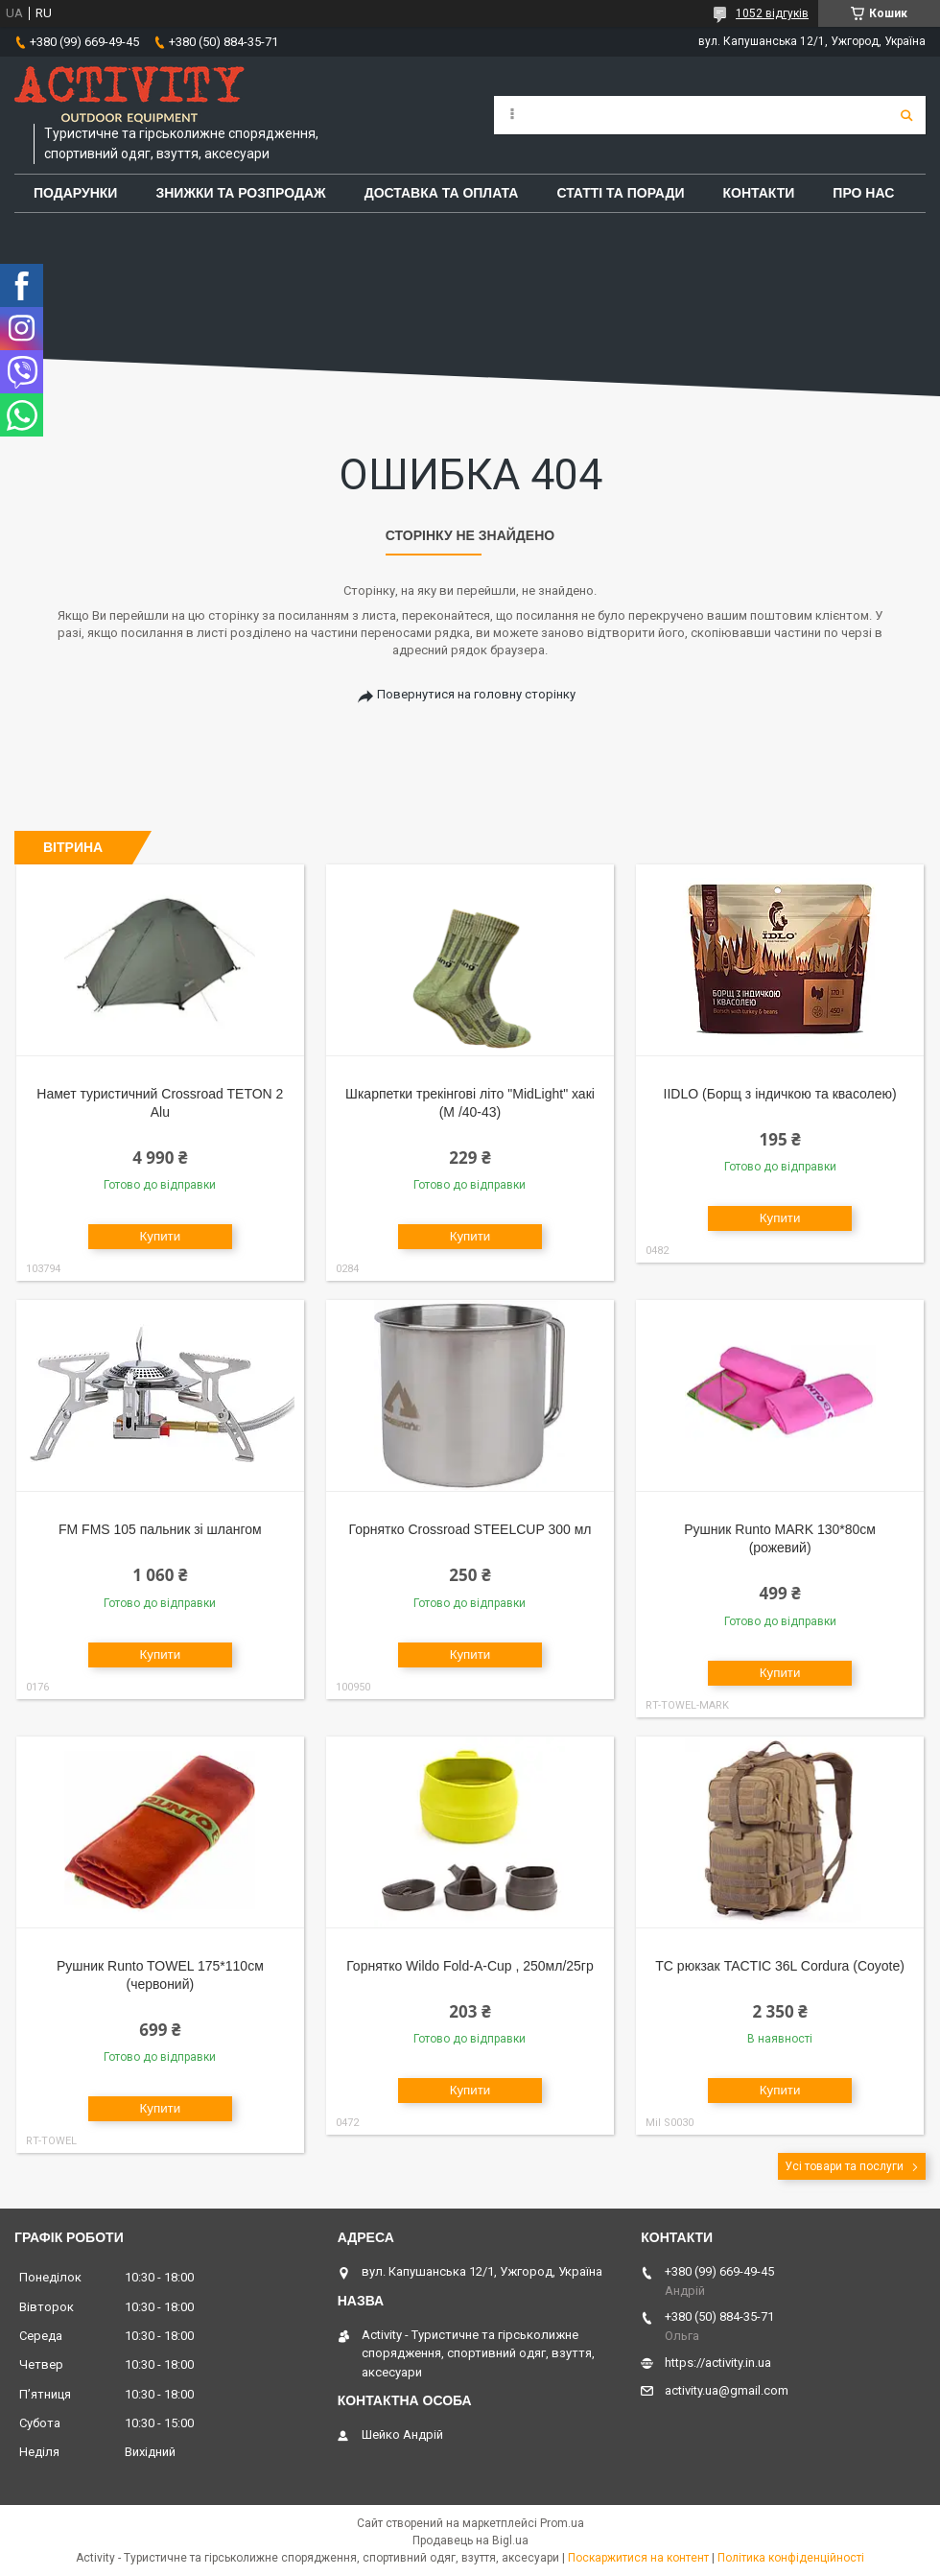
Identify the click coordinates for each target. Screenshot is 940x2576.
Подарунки (75, 193)
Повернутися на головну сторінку (476, 694)
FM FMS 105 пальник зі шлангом (160, 1529)
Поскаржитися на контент (638, 2557)
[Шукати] (906, 115)
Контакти (759, 193)
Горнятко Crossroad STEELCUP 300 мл (470, 1529)
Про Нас (863, 193)
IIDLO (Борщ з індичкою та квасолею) (780, 1093)
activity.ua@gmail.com (726, 2390)
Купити (160, 1236)
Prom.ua (562, 2523)
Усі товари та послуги (844, 2166)
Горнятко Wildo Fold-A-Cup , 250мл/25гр (470, 1965)
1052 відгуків (772, 13)
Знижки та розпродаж (240, 193)
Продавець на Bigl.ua (470, 2540)
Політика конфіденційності (790, 2557)
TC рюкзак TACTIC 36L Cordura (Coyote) (780, 1965)
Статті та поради (620, 193)
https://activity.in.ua (718, 2362)
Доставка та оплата (441, 193)
